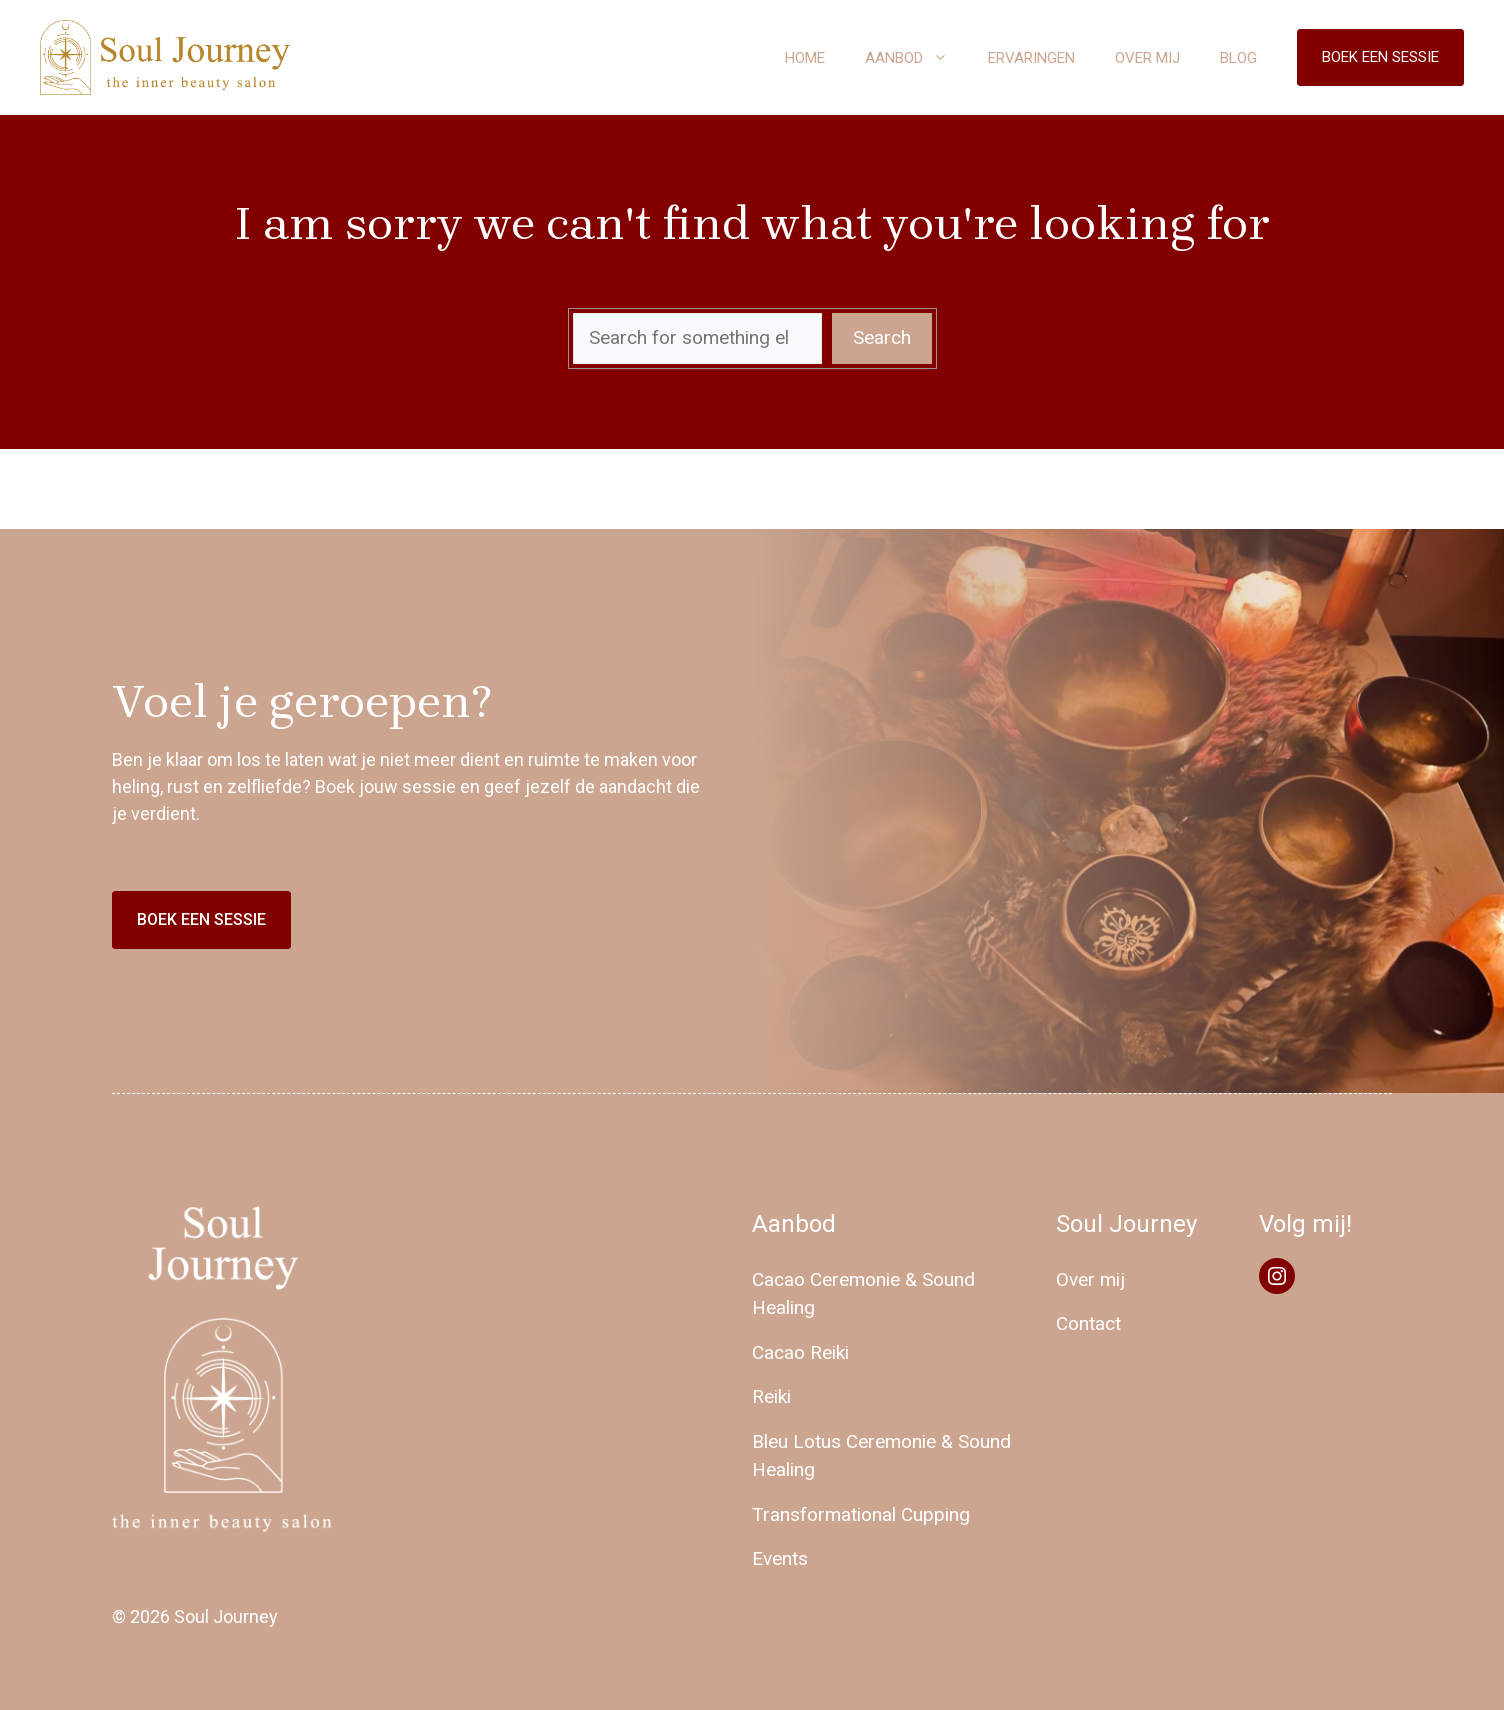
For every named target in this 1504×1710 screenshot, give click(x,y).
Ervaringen (1031, 58)
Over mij (1147, 58)
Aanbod (916, 58)
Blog (1238, 58)
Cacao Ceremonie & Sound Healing (863, 1294)
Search (882, 337)
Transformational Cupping (861, 1514)
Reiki (771, 1396)
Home (805, 58)
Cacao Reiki (800, 1352)
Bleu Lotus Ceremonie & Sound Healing (881, 1456)
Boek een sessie (1380, 57)
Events (780, 1558)
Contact (1088, 1323)
